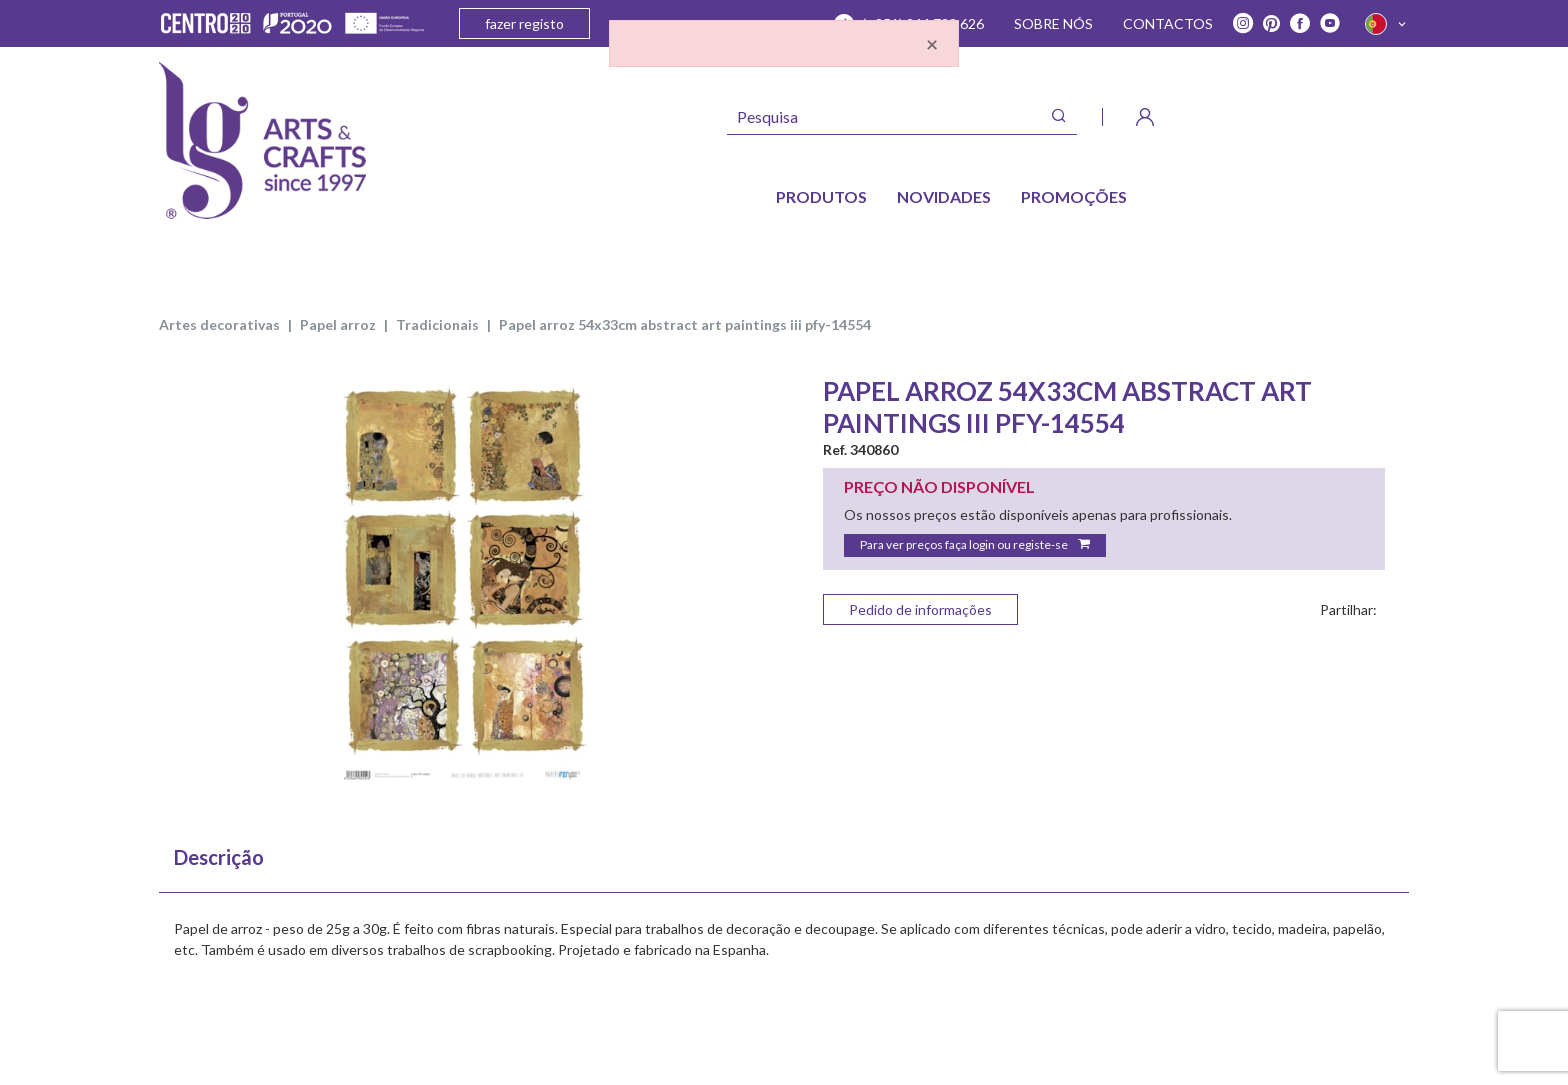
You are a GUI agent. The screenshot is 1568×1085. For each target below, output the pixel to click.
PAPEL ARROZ (338, 324)
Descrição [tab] (219, 857)
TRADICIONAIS (437, 324)
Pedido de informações (920, 609)
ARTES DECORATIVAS (219, 324)
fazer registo (524, 23)
